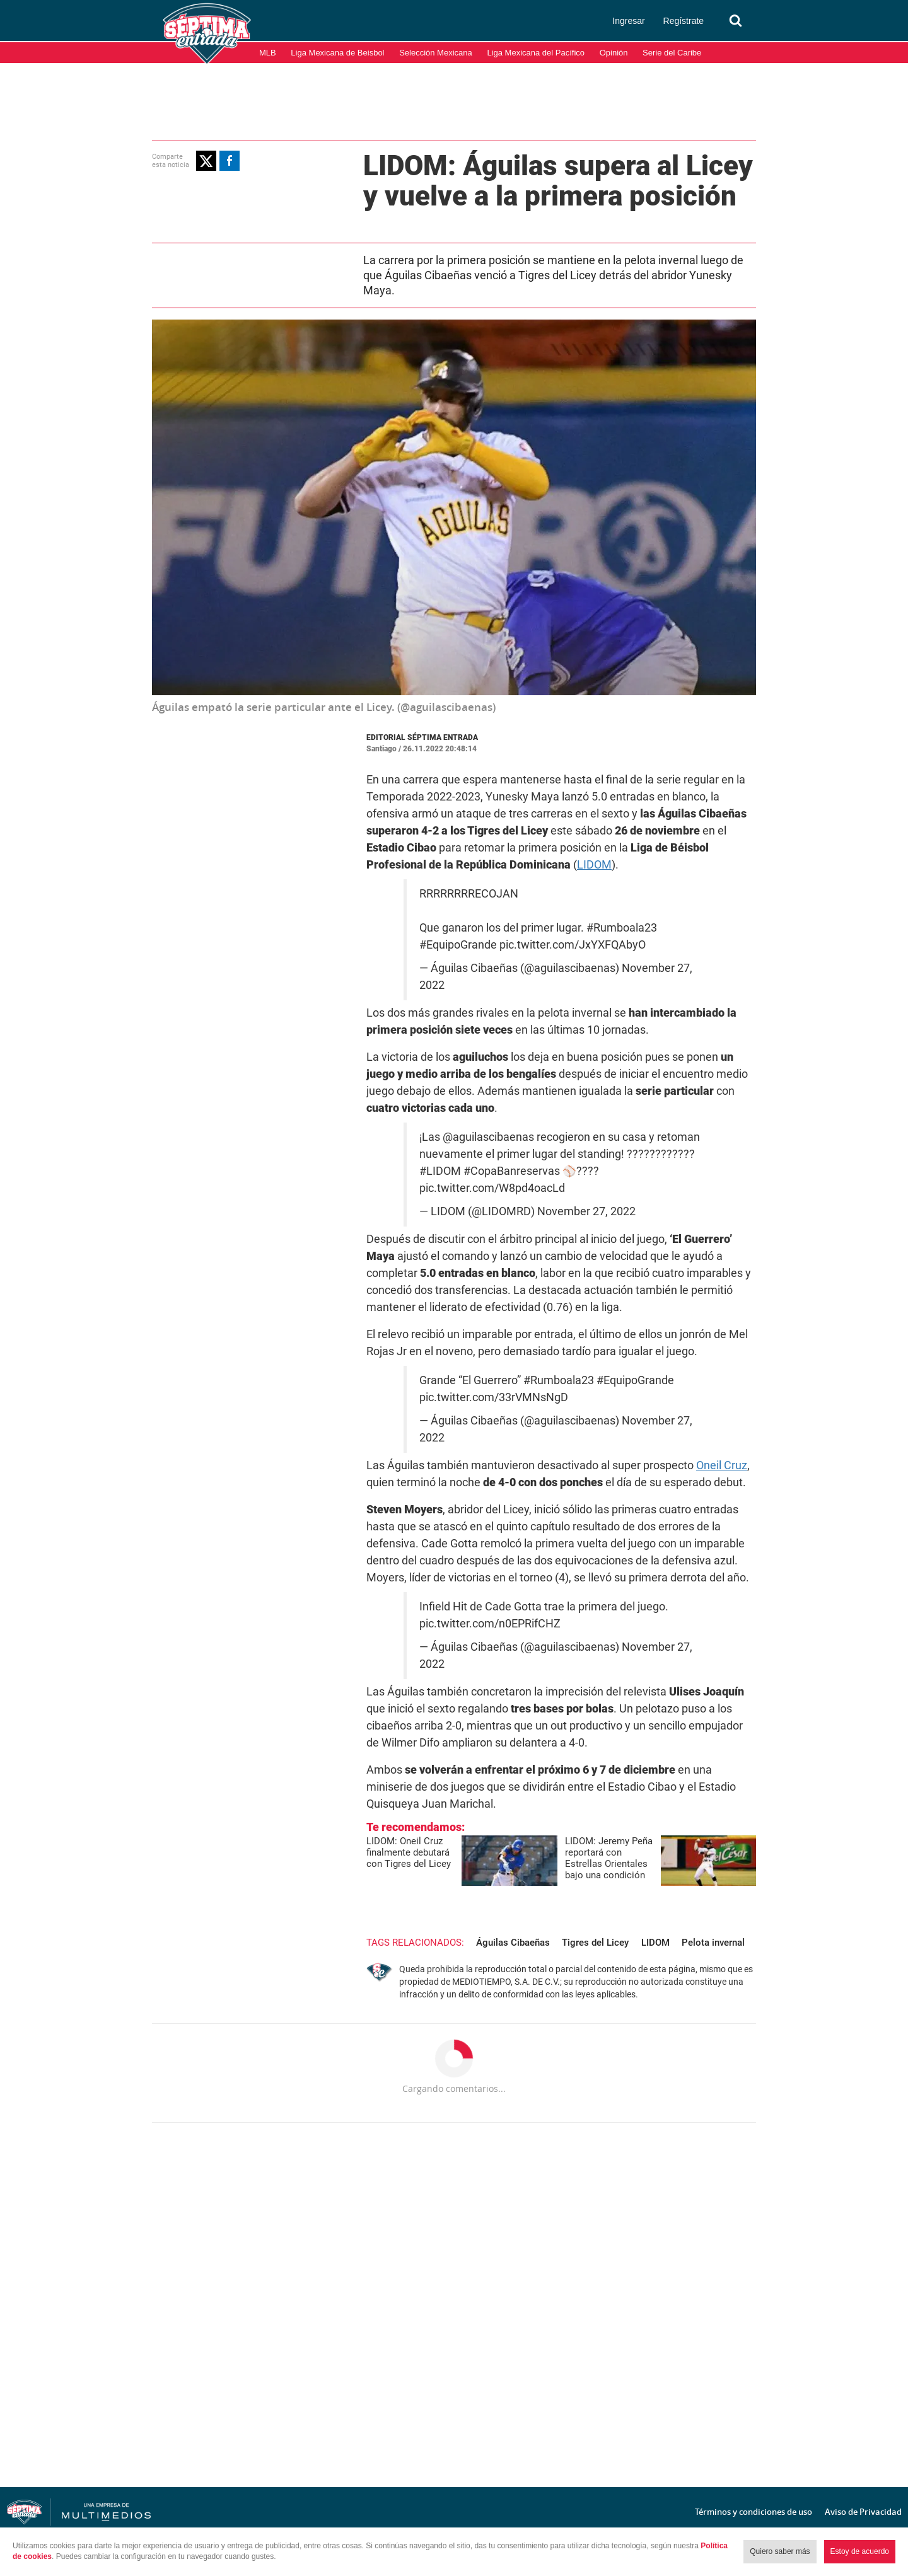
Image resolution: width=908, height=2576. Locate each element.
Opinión (614, 52)
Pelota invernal (713, 1942)
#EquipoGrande (458, 945)
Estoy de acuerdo (859, 2551)
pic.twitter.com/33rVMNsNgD (493, 1397)
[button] (206, 161)
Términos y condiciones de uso (753, 2511)
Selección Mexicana (435, 52)
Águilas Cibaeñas (513, 1942)
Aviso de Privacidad (863, 2511)
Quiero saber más (780, 2551)
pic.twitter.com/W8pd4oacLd (492, 1188)
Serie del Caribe (672, 52)
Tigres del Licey (595, 1942)
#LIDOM (440, 1171)
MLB (267, 52)
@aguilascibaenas (488, 1137)
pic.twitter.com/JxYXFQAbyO (572, 945)
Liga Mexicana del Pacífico (536, 52)
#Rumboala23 (621, 927)
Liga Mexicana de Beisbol (337, 52)
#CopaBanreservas (511, 1171)
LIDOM (594, 864)
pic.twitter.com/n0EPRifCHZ (490, 1623)
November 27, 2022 (586, 1211)
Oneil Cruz (721, 1465)
